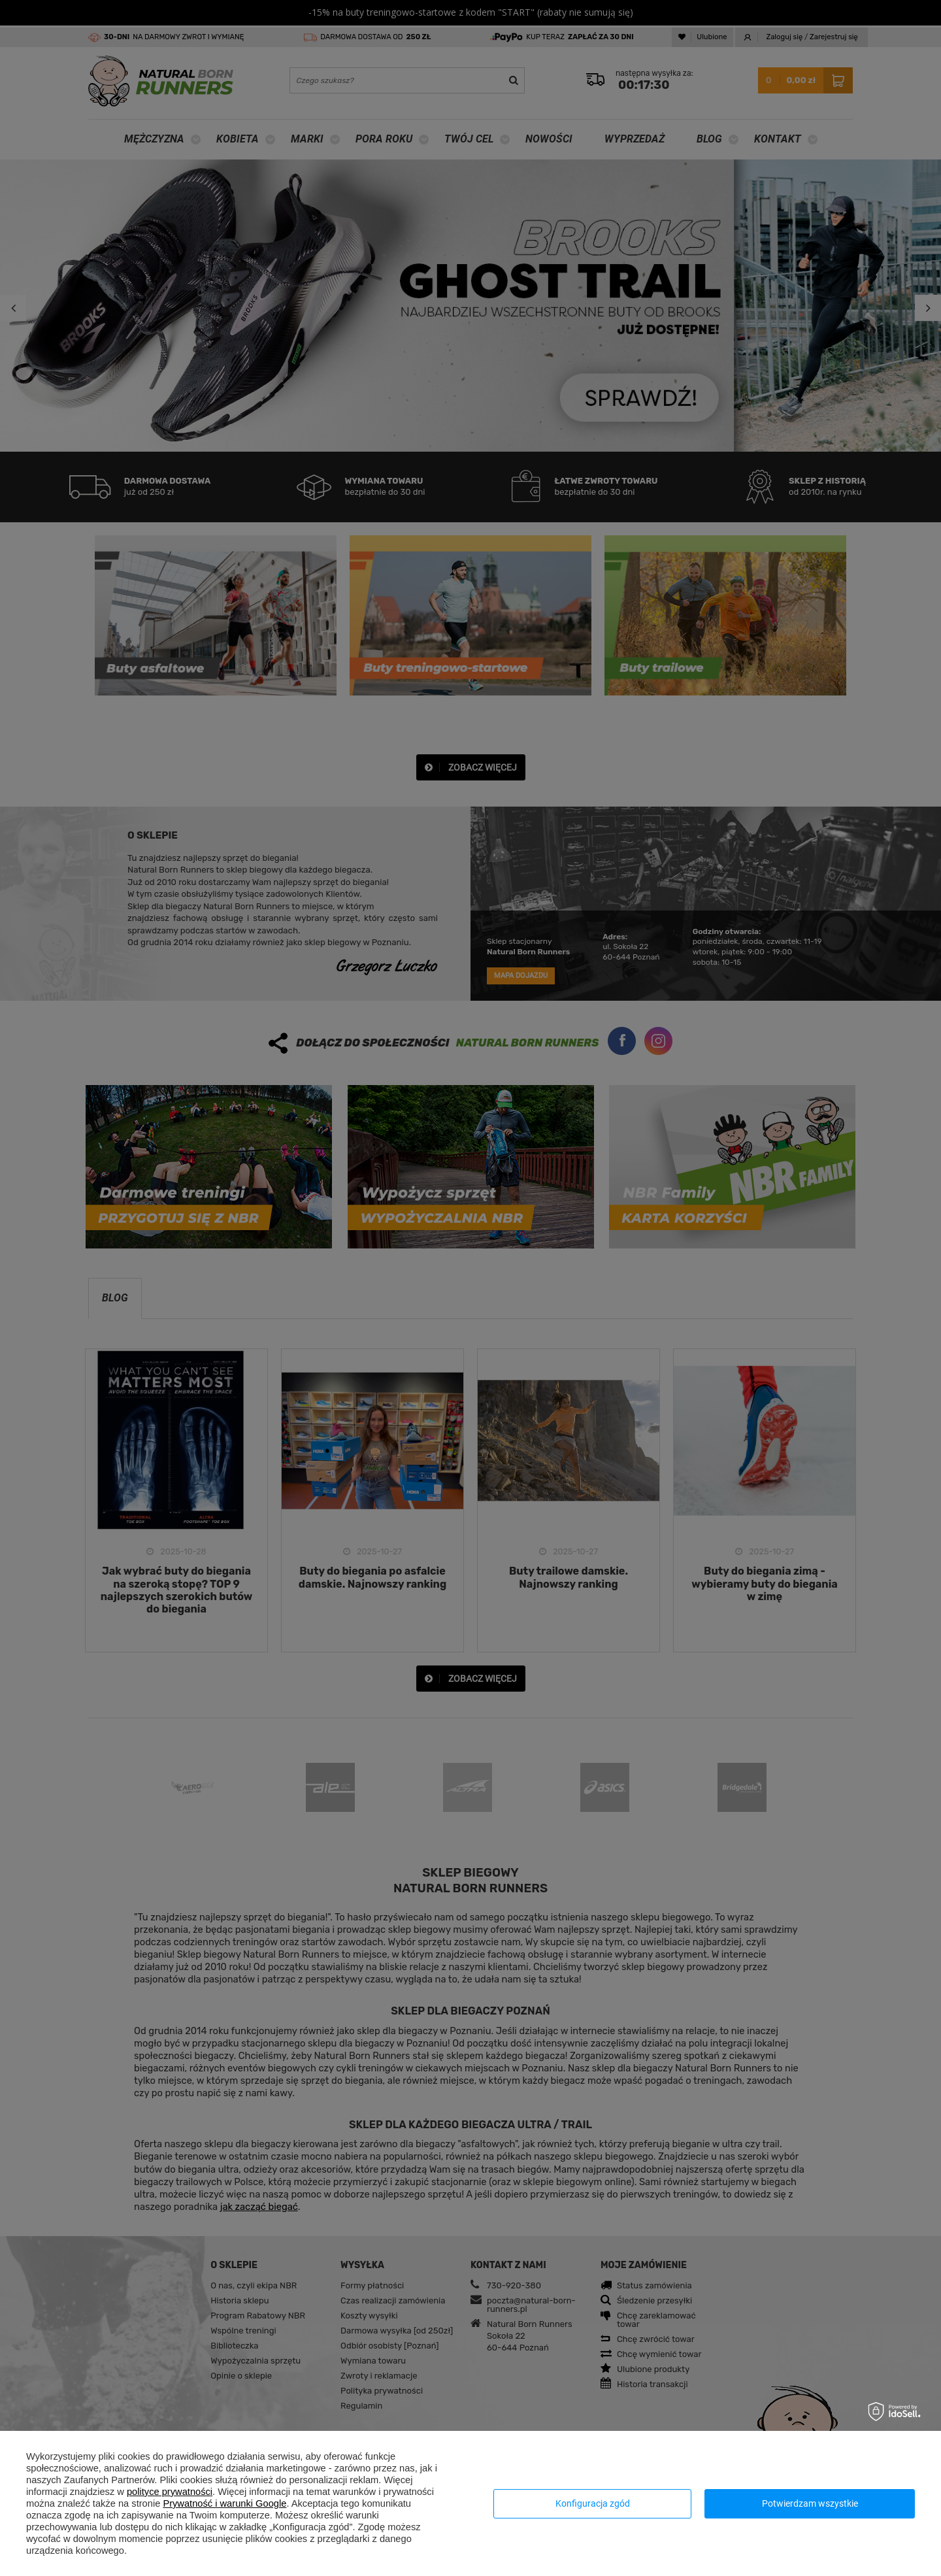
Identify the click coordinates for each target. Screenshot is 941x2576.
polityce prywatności (169, 2491)
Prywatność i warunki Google (224, 2503)
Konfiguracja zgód (592, 2503)
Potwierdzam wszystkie (810, 2503)
